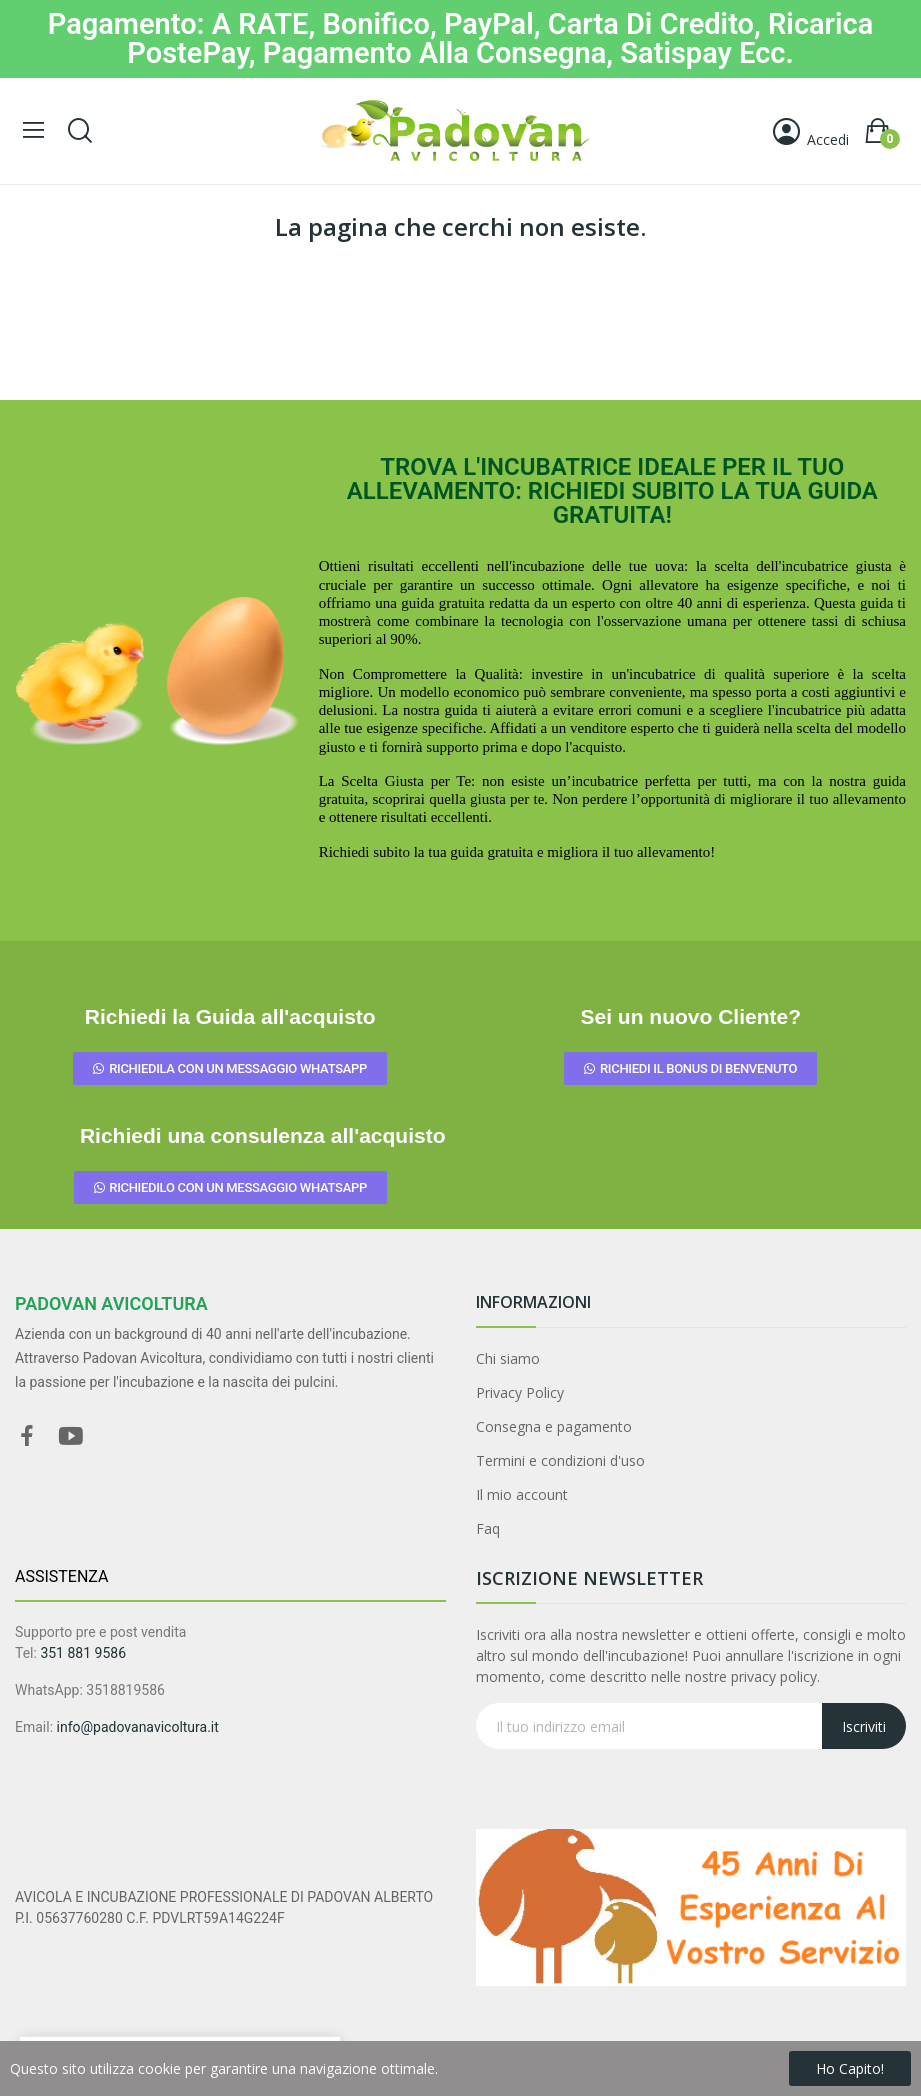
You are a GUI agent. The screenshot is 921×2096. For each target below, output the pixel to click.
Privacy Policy (520, 1392)
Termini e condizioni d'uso (560, 1460)
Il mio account (522, 1494)
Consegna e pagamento (554, 1426)
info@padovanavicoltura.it (138, 1727)
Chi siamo (508, 1358)
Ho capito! (850, 2068)
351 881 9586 (83, 1653)
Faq (488, 1528)
